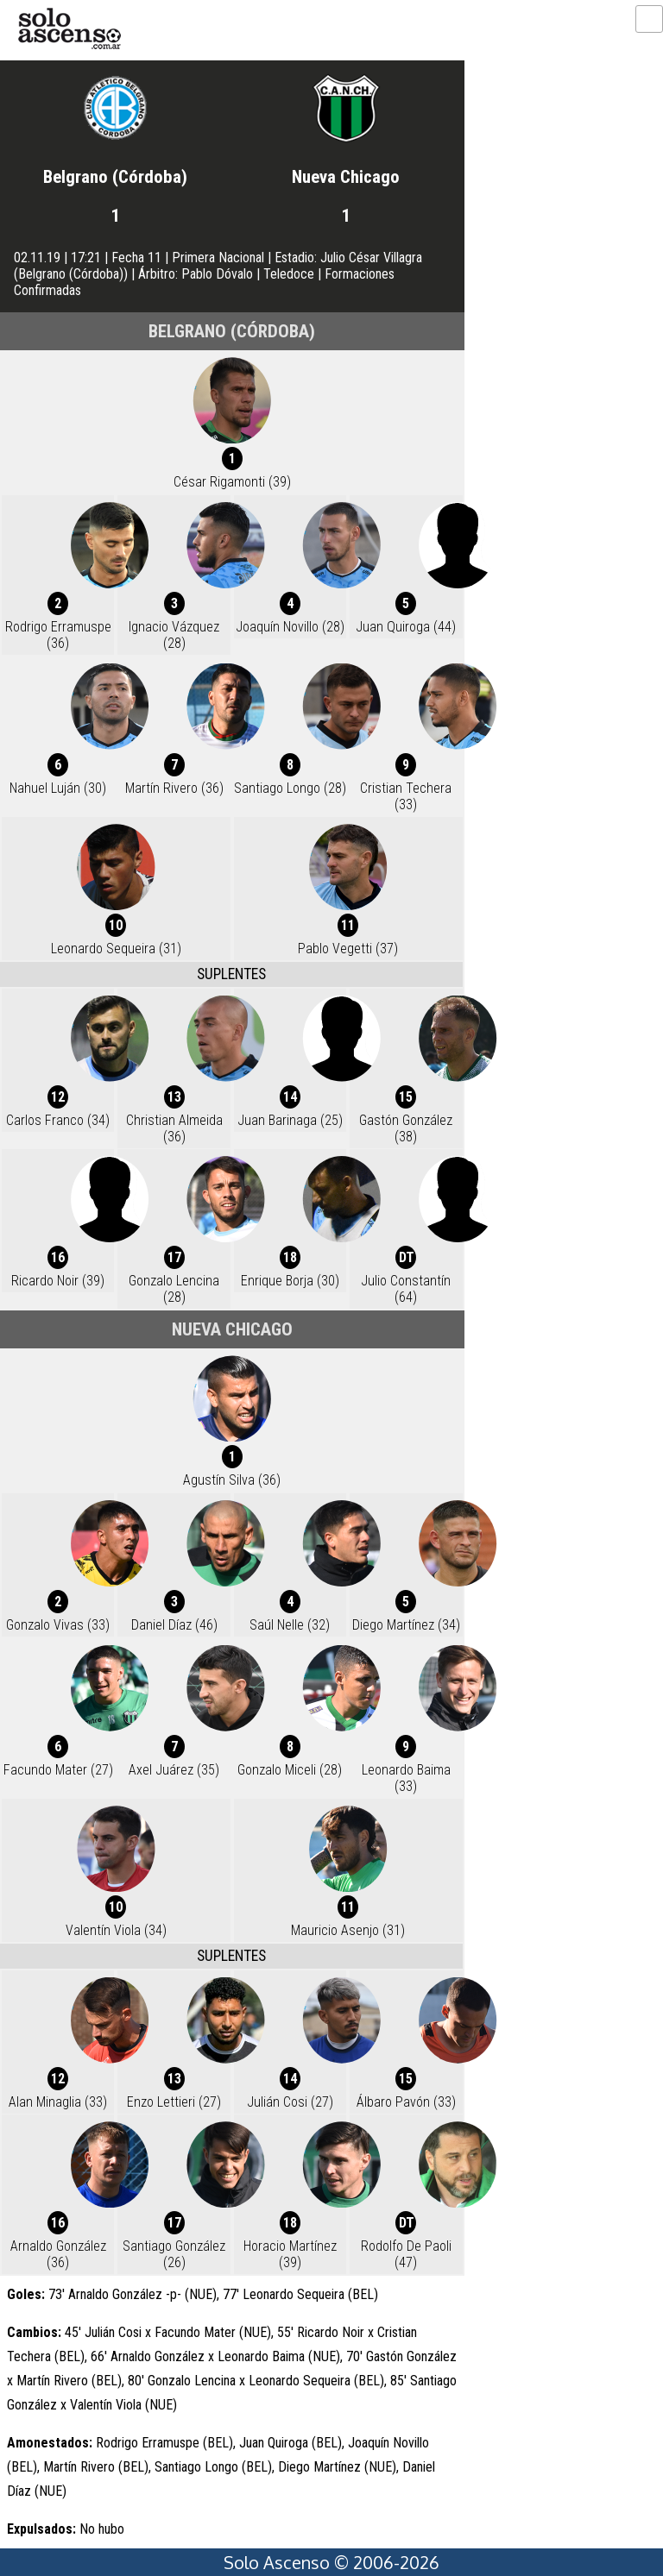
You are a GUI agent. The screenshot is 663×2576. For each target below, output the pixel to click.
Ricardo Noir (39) (57, 1280)
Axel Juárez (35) (174, 1770)
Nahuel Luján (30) (57, 788)
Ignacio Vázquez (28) (174, 635)
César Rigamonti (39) (232, 482)
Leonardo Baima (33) (406, 1778)
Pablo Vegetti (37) (348, 948)
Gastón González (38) (405, 1128)
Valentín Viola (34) (116, 1930)
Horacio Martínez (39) (290, 2254)
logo (69, 29)
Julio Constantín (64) (406, 1288)
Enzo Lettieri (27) (174, 2102)
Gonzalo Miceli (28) (289, 1770)
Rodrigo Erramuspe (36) (58, 635)
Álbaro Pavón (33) (406, 2102)
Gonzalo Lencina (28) (174, 1288)
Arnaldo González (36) (58, 2254)
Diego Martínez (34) (406, 1625)
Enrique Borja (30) (290, 1280)
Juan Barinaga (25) (290, 1120)
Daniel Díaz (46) (174, 1625)
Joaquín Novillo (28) (290, 627)
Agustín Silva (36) (232, 1480)
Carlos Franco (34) (58, 1120)
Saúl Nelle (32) (289, 1625)
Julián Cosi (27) (290, 2102)
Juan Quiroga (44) (406, 627)
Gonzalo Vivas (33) (58, 1625)
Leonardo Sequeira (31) (116, 948)
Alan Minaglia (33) (58, 2102)
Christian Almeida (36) (174, 1128)
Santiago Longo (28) (290, 788)
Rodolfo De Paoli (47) (406, 2254)
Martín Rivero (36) (174, 788)
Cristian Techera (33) (405, 796)
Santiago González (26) (174, 2254)
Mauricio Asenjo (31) (348, 1930)
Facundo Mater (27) (58, 1770)
